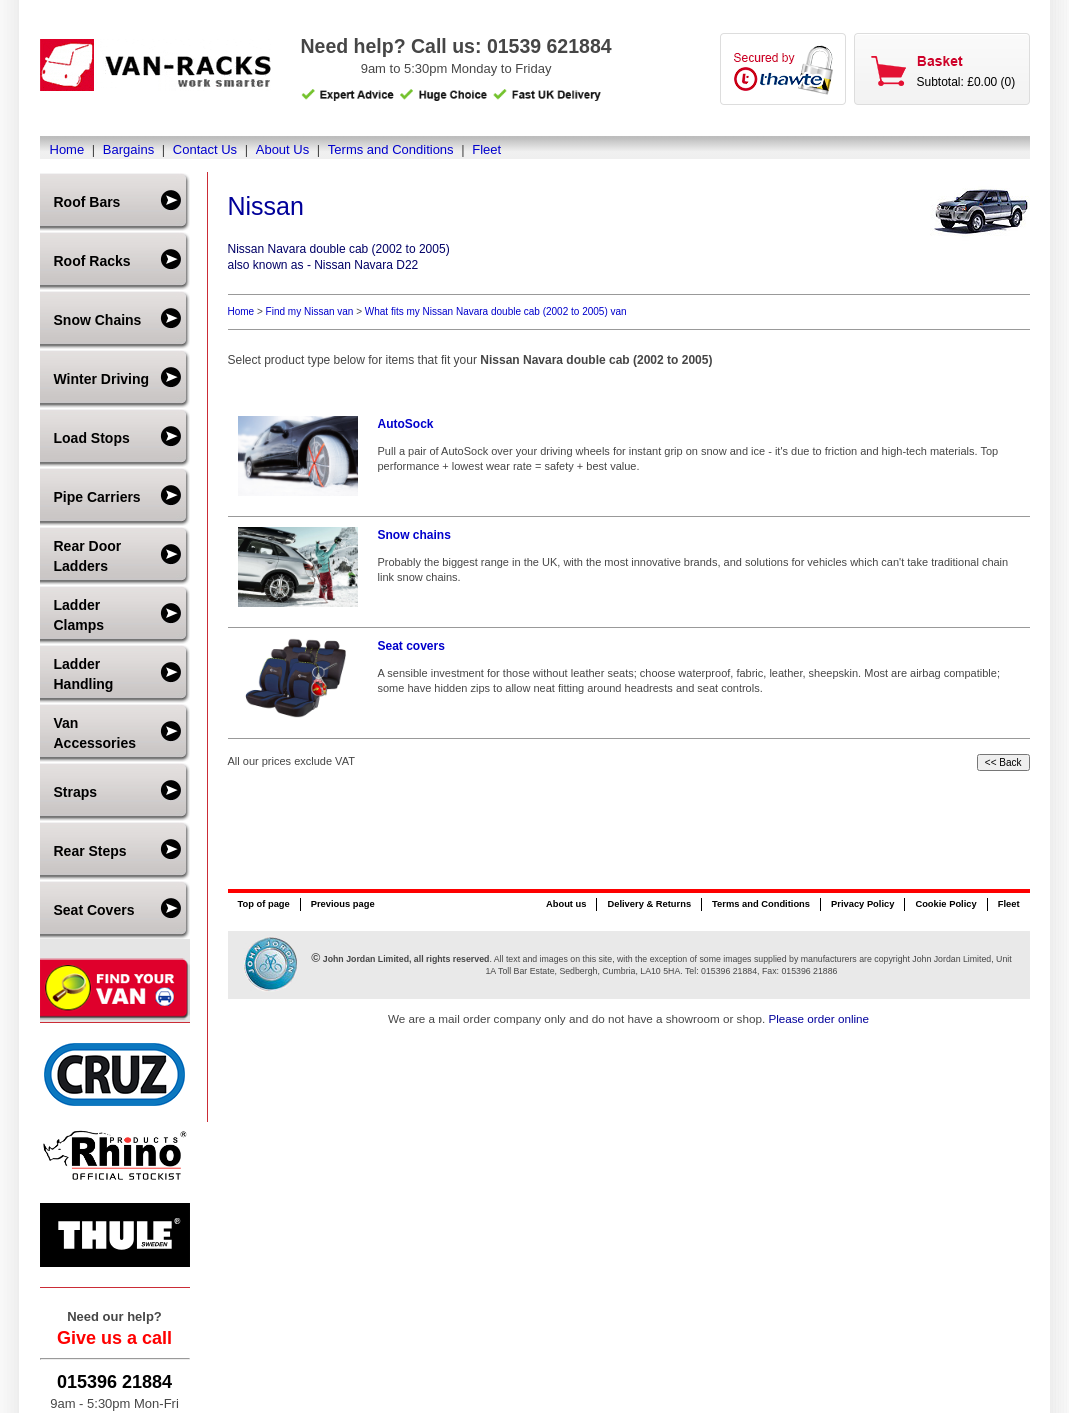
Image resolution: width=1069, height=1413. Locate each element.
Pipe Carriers (97, 497)
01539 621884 (549, 46)
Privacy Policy (862, 904)
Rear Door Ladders (88, 556)
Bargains (128, 149)
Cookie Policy (945, 904)
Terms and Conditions (391, 149)
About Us (282, 149)
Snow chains (414, 535)
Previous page (343, 904)
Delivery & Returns (649, 904)
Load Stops (92, 438)
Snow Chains (98, 320)
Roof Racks (92, 261)
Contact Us (205, 149)
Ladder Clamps (79, 615)
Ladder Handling (84, 674)
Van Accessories (95, 733)
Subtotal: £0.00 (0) (966, 82)
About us (566, 904)
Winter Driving (102, 379)
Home (67, 149)
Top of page (264, 904)
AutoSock (406, 424)
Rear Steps (90, 851)
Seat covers (411, 646)
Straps (76, 792)
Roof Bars (87, 202)
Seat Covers (94, 910)
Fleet (486, 149)
